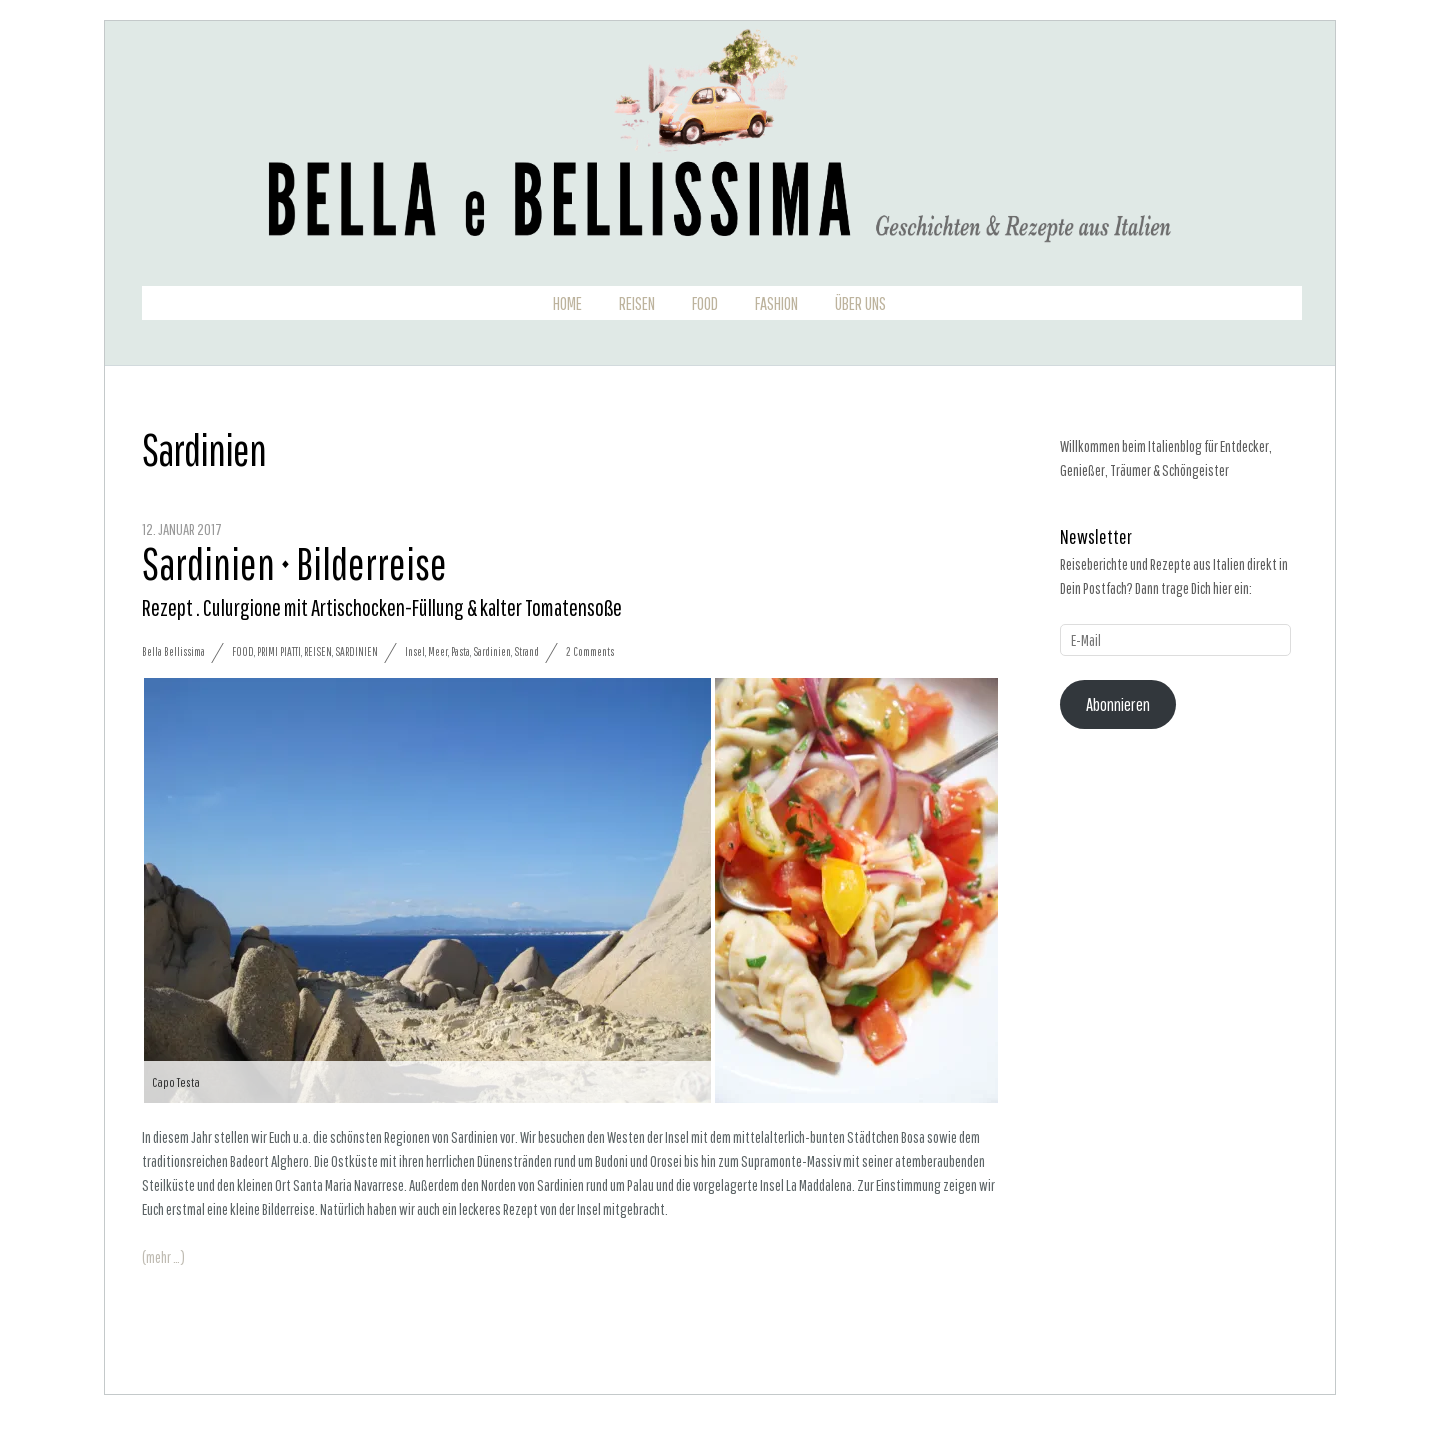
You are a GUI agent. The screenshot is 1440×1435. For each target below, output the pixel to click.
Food (705, 304)
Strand (526, 651)
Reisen (637, 304)
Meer (438, 651)
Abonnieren (1118, 704)
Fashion (776, 304)
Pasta (460, 651)
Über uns (860, 304)
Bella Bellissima (173, 651)
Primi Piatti (279, 651)
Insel (415, 651)
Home (567, 304)
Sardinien (356, 651)
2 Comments (590, 651)
